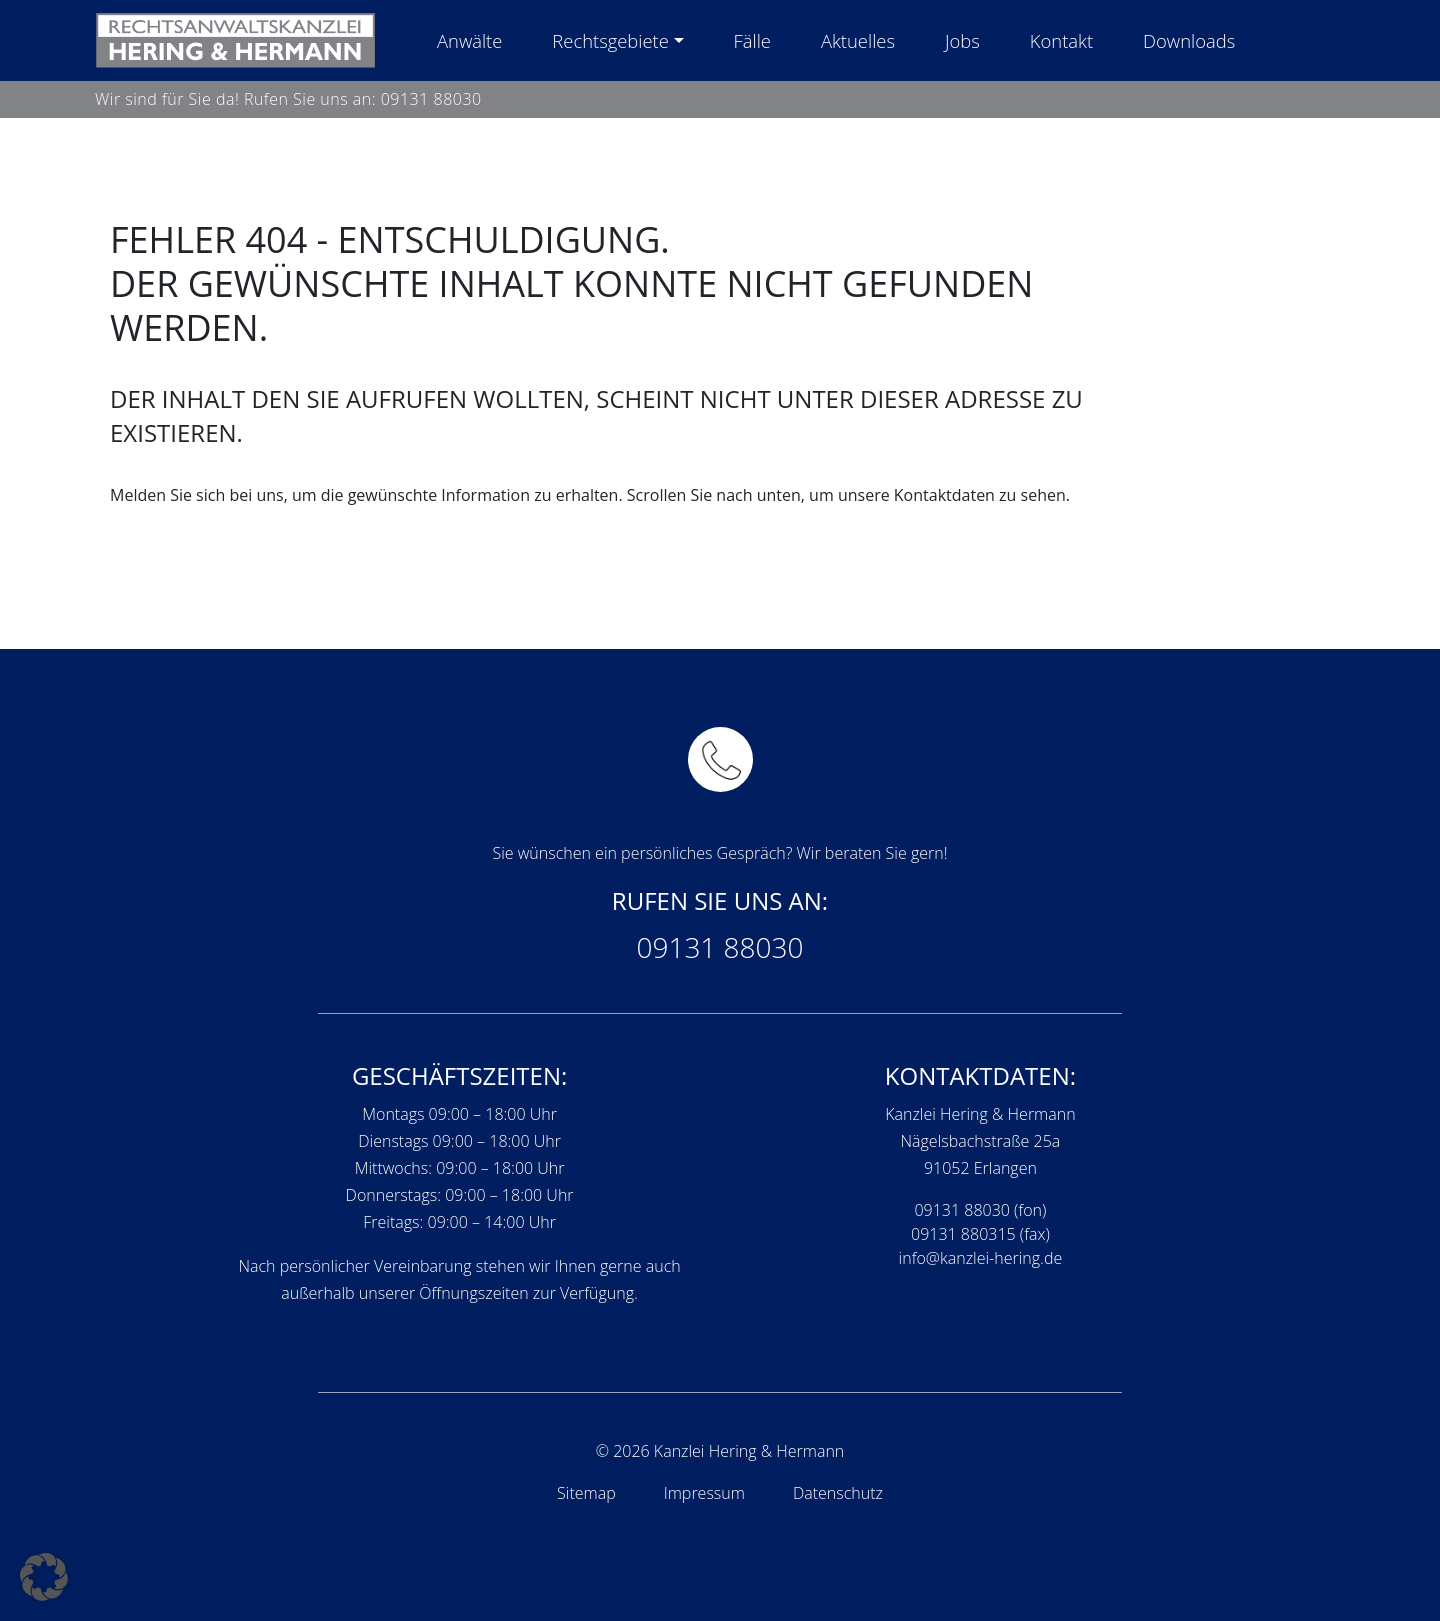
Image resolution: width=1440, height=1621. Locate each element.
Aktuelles (858, 40)
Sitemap (586, 1493)
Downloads (1189, 40)
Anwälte (469, 40)
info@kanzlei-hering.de (981, 1258)
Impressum (704, 1493)
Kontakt (1061, 40)
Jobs (962, 40)
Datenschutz (838, 1493)
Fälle (752, 40)
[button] (44, 1577)
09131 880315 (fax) (980, 1234)
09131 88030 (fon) (980, 1210)
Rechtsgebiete (610, 40)
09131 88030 (431, 99)
